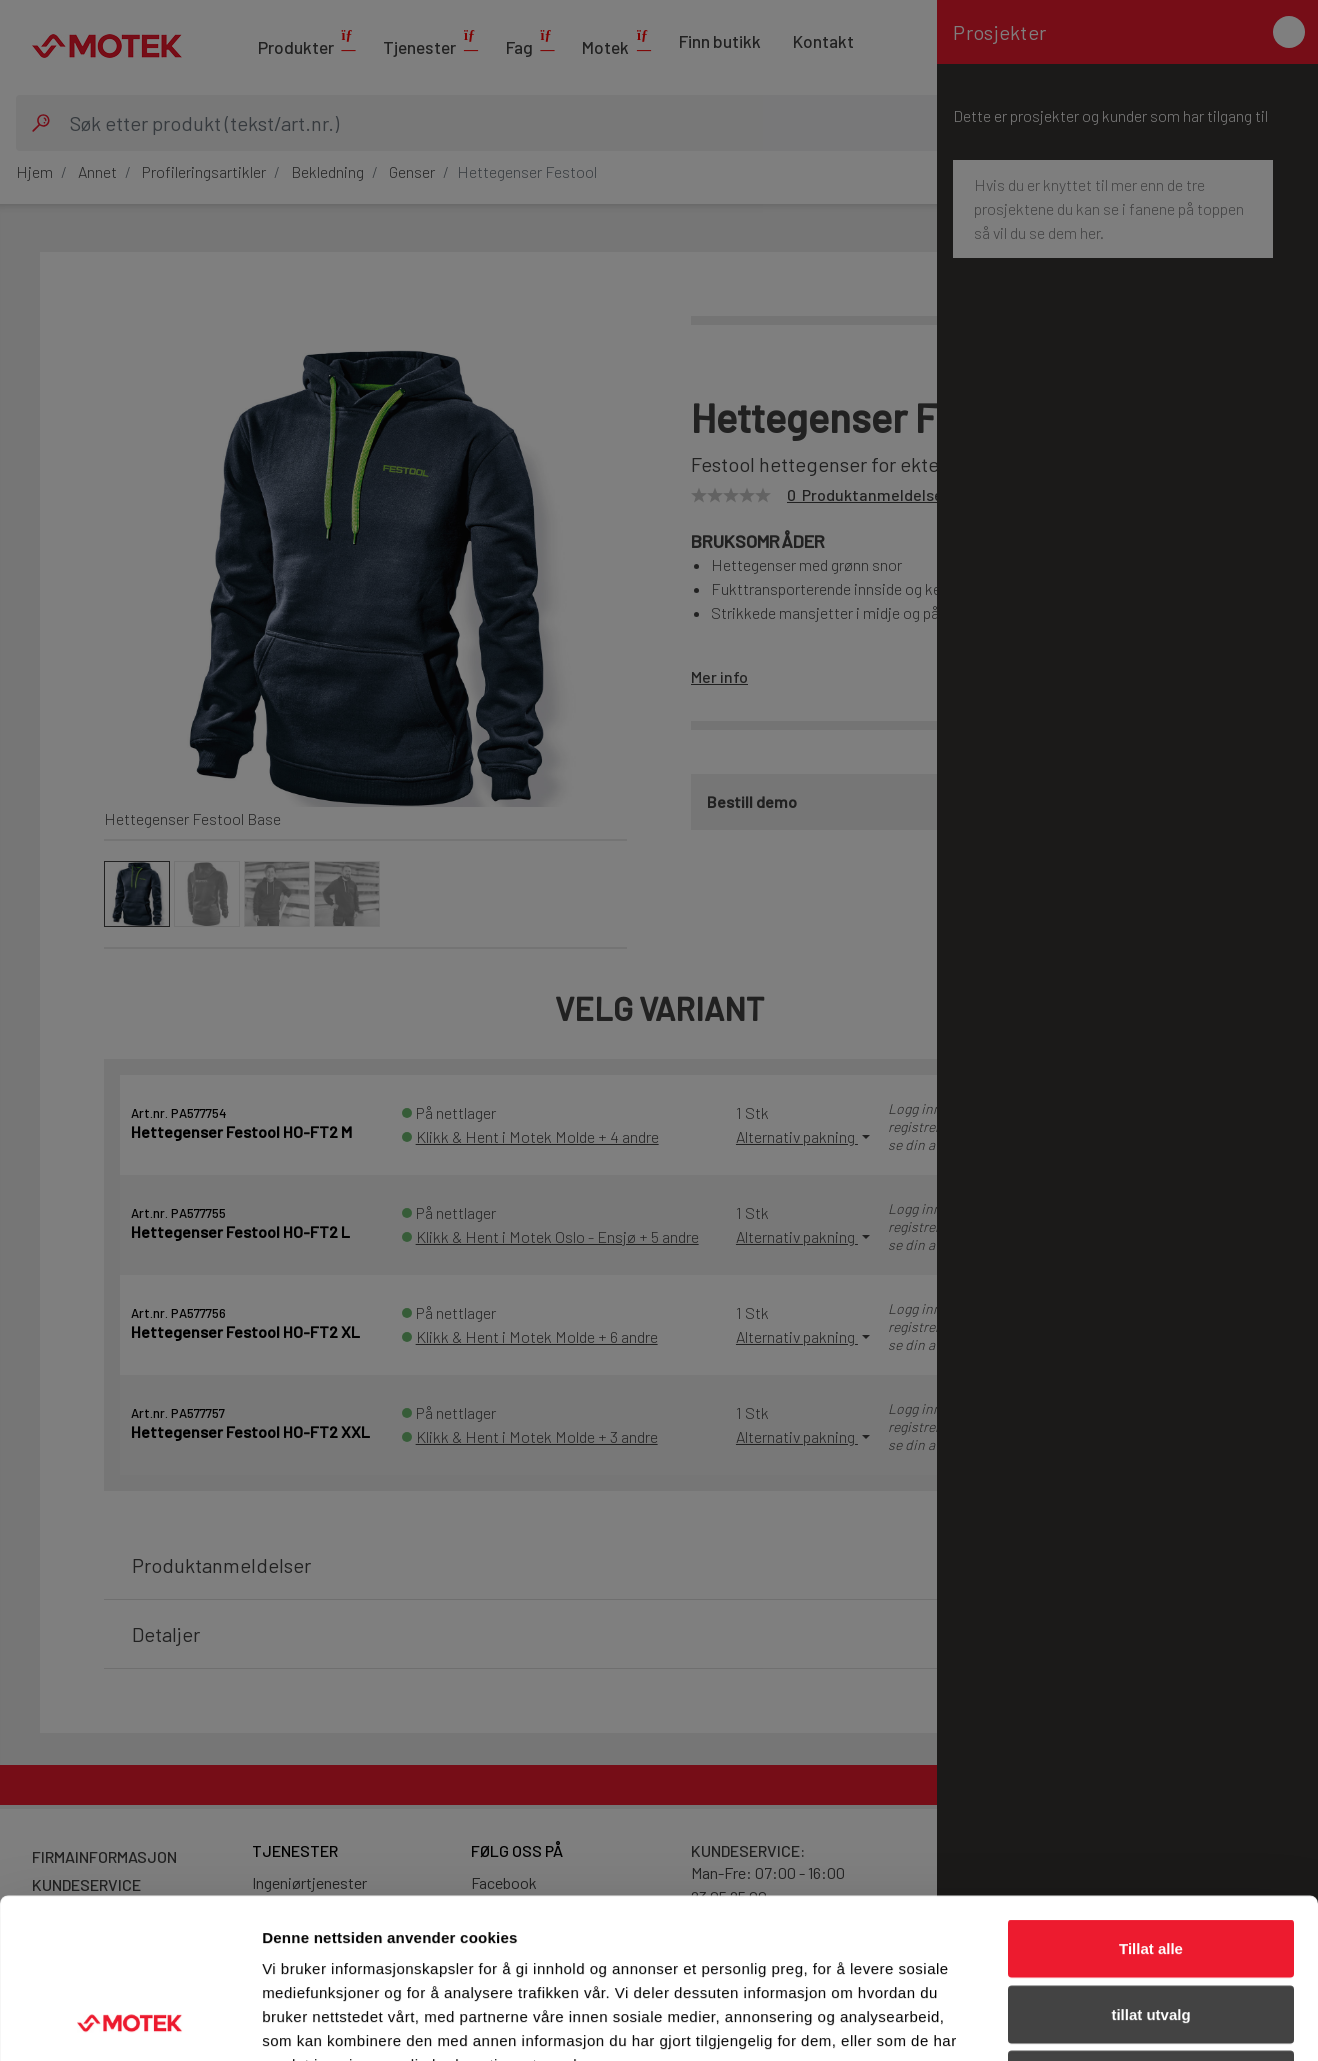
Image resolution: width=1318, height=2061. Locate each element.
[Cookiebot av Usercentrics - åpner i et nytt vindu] (129, 2022)
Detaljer (1065, 2021)
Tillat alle (1151, 1798)
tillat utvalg (1150, 1864)
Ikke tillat (1151, 1929)
